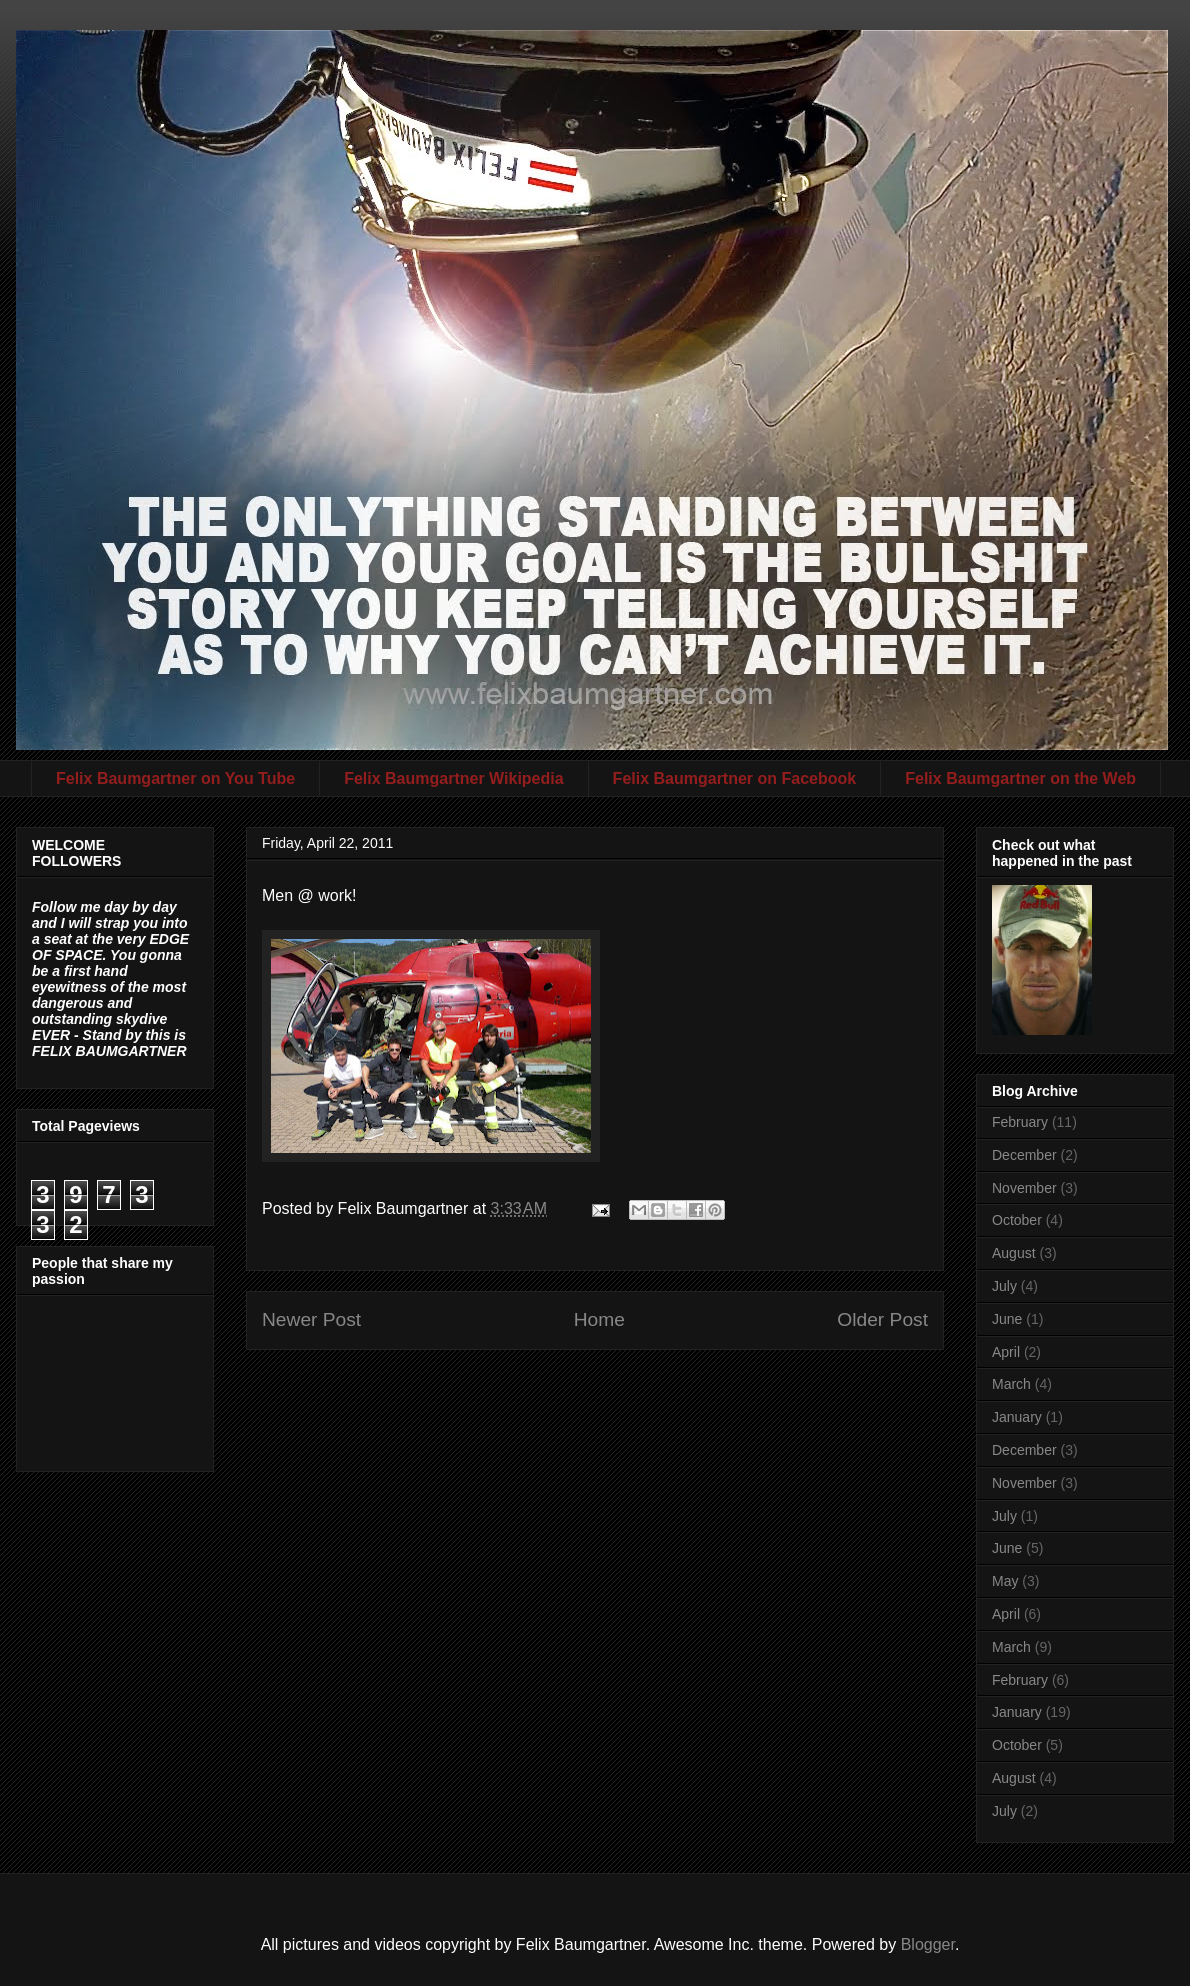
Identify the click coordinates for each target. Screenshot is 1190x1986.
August (1014, 1253)
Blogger (928, 1944)
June (1007, 1319)
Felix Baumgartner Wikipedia (453, 778)
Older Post (882, 1319)
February (1020, 1122)
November (1024, 1188)
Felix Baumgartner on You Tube (175, 778)
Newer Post (311, 1319)
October (1017, 1220)
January (1017, 1417)
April (1006, 1352)
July (1004, 1286)
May (1005, 1581)
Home (599, 1319)
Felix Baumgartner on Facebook (735, 778)
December (1024, 1155)
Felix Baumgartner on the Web (1020, 778)
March (1011, 1384)
